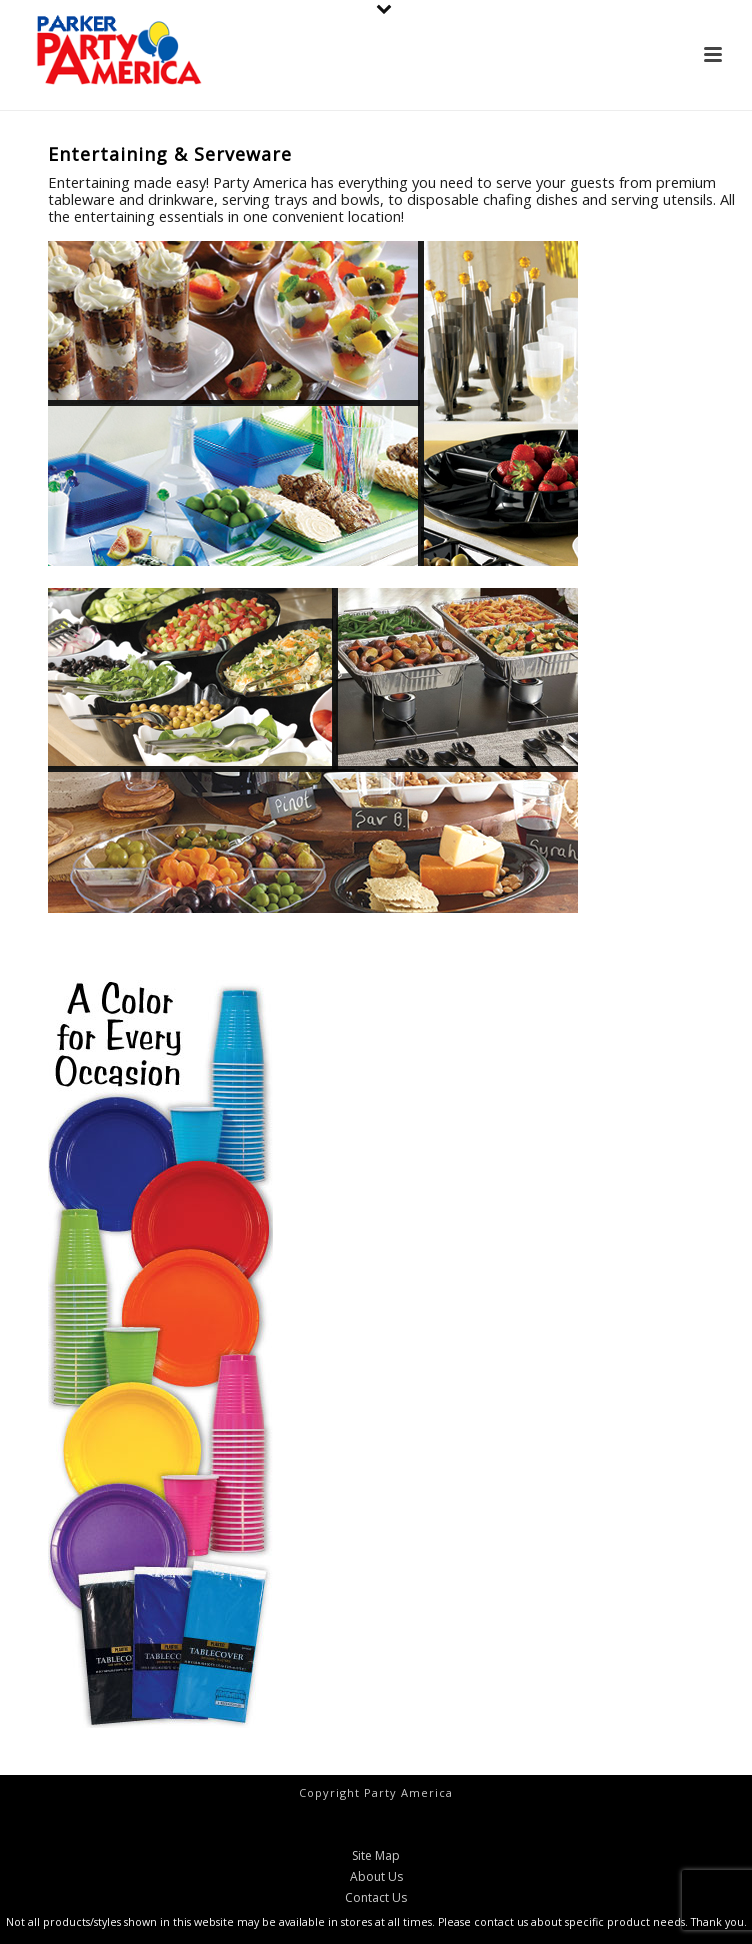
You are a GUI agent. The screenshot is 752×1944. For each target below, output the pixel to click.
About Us (376, 1877)
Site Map (376, 1856)
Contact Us (376, 1898)
